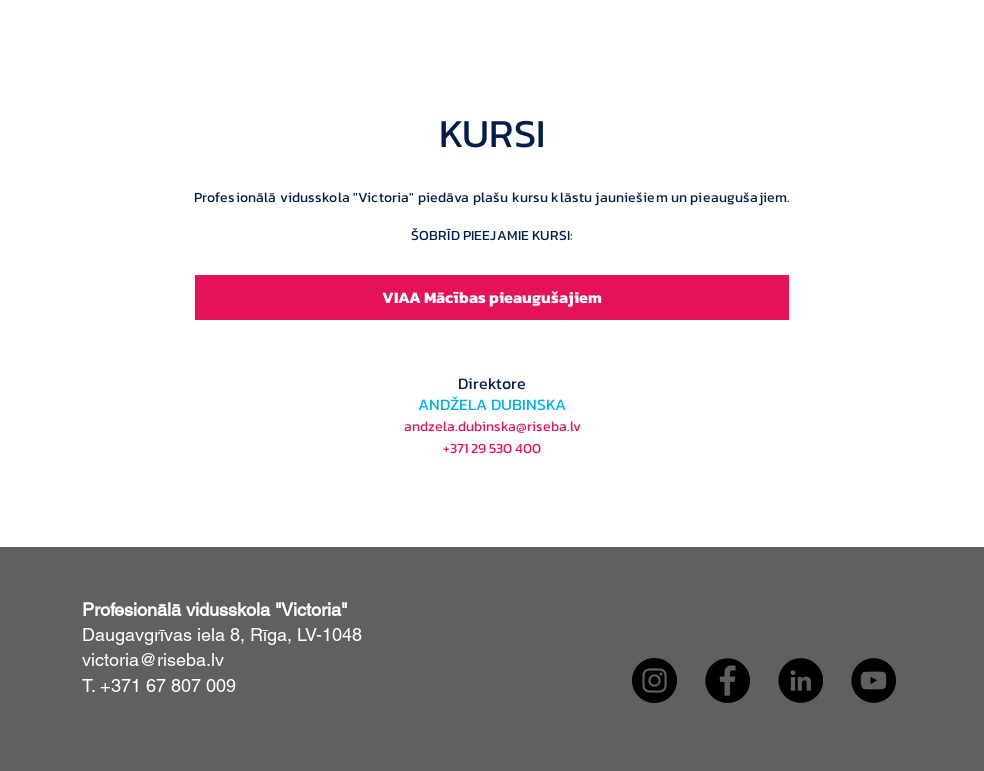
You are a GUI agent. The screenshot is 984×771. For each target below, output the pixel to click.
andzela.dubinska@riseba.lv (492, 426)
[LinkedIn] (800, 680)
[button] (436, 113)
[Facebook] (727, 680)
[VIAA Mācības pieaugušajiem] (492, 297)
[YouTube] (873, 680)
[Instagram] (654, 680)
